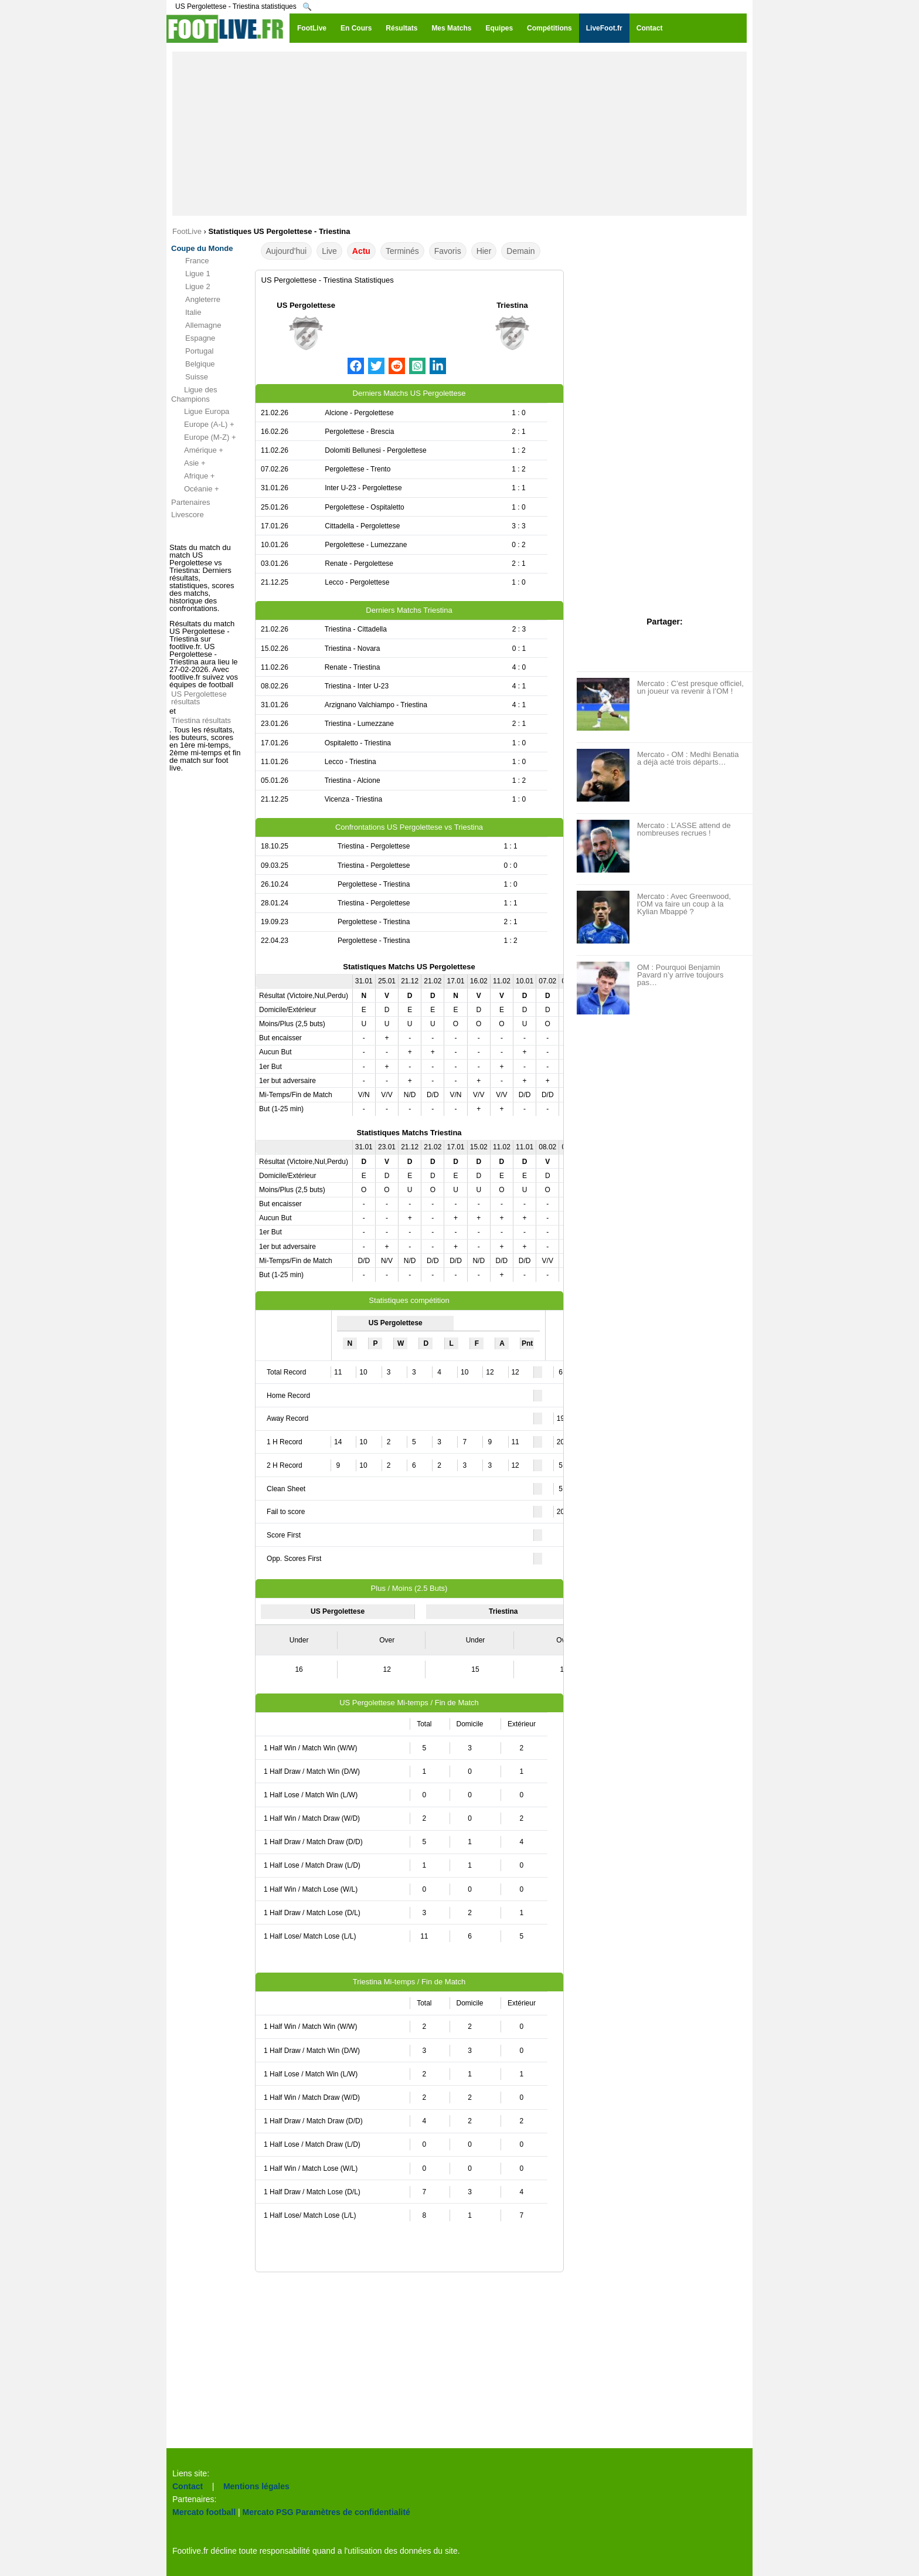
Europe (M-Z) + (203, 437)
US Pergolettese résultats (199, 698)
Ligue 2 (190, 286)
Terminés (402, 251)
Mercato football (204, 2512)
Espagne (193, 338)
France (190, 261)
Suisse (189, 377)
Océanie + (195, 489)
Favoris (447, 251)
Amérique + (197, 450)
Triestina (511, 305)
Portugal (192, 351)
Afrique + (193, 476)
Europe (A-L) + (202, 424)
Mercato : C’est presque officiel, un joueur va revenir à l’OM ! (690, 687)
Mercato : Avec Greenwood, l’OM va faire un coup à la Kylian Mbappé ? (684, 904)
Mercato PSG (268, 2512)
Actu (361, 251)
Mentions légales (256, 2486)
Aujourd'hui (286, 251)
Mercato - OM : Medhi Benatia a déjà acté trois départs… (687, 758)
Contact (187, 2486)
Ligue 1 (190, 274)
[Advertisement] (459, 134)
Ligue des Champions (194, 394)
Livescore (187, 514)
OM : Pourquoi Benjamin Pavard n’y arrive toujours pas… (680, 975)
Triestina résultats (201, 720)
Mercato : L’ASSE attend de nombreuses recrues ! (684, 829)
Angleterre (195, 299)
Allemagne (196, 325)
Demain (520, 251)
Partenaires (190, 502)
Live (329, 251)
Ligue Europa (200, 411)
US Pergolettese (306, 305)
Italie (186, 312)
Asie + (188, 463)
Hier (484, 251)
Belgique (193, 364)
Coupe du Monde (202, 248)
